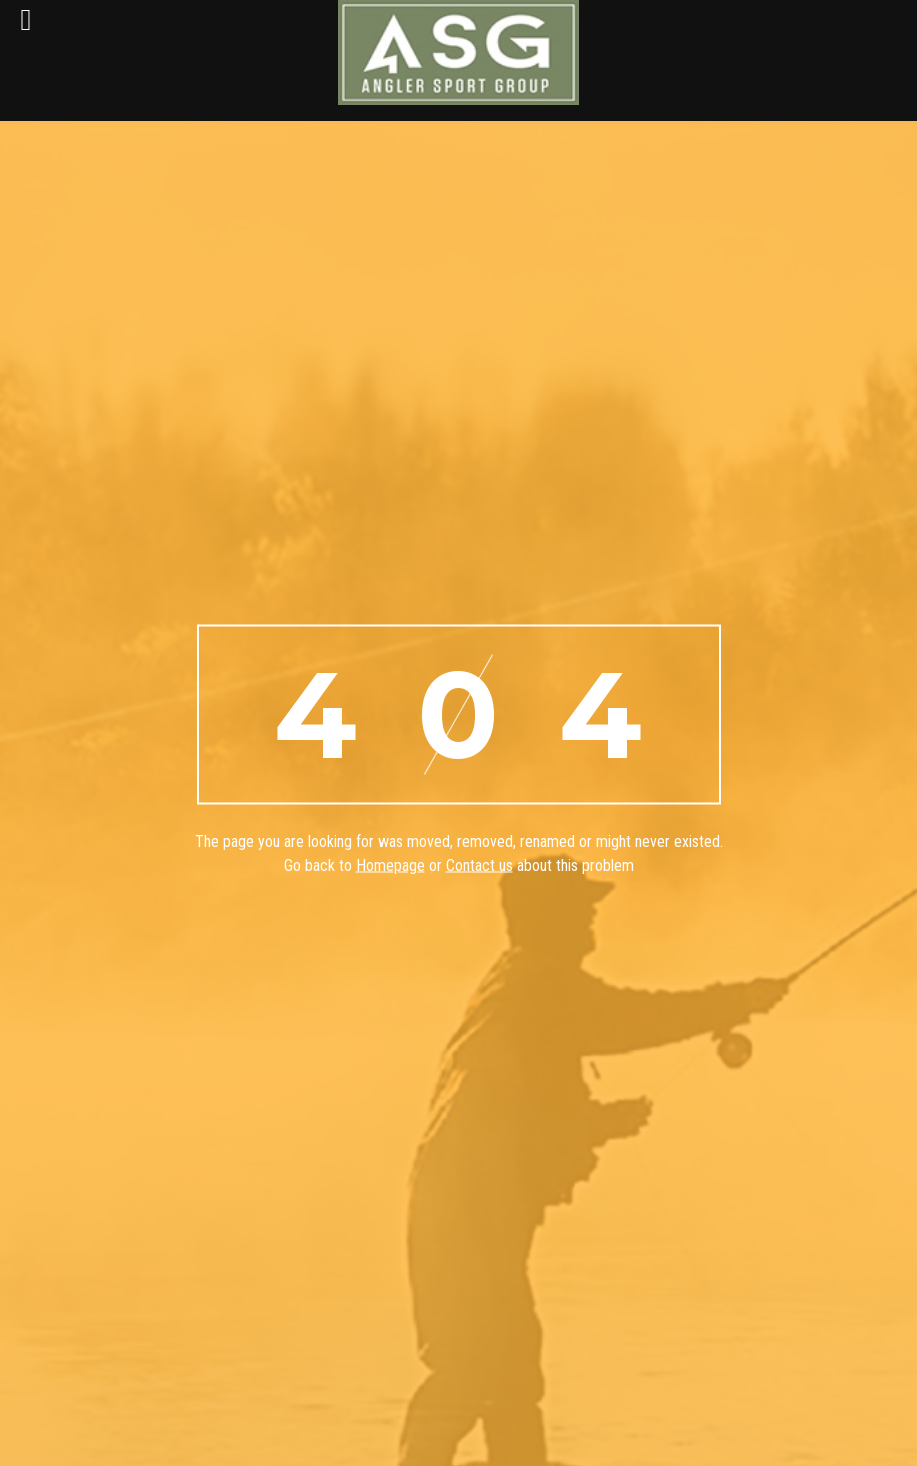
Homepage (390, 865)
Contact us (479, 865)
